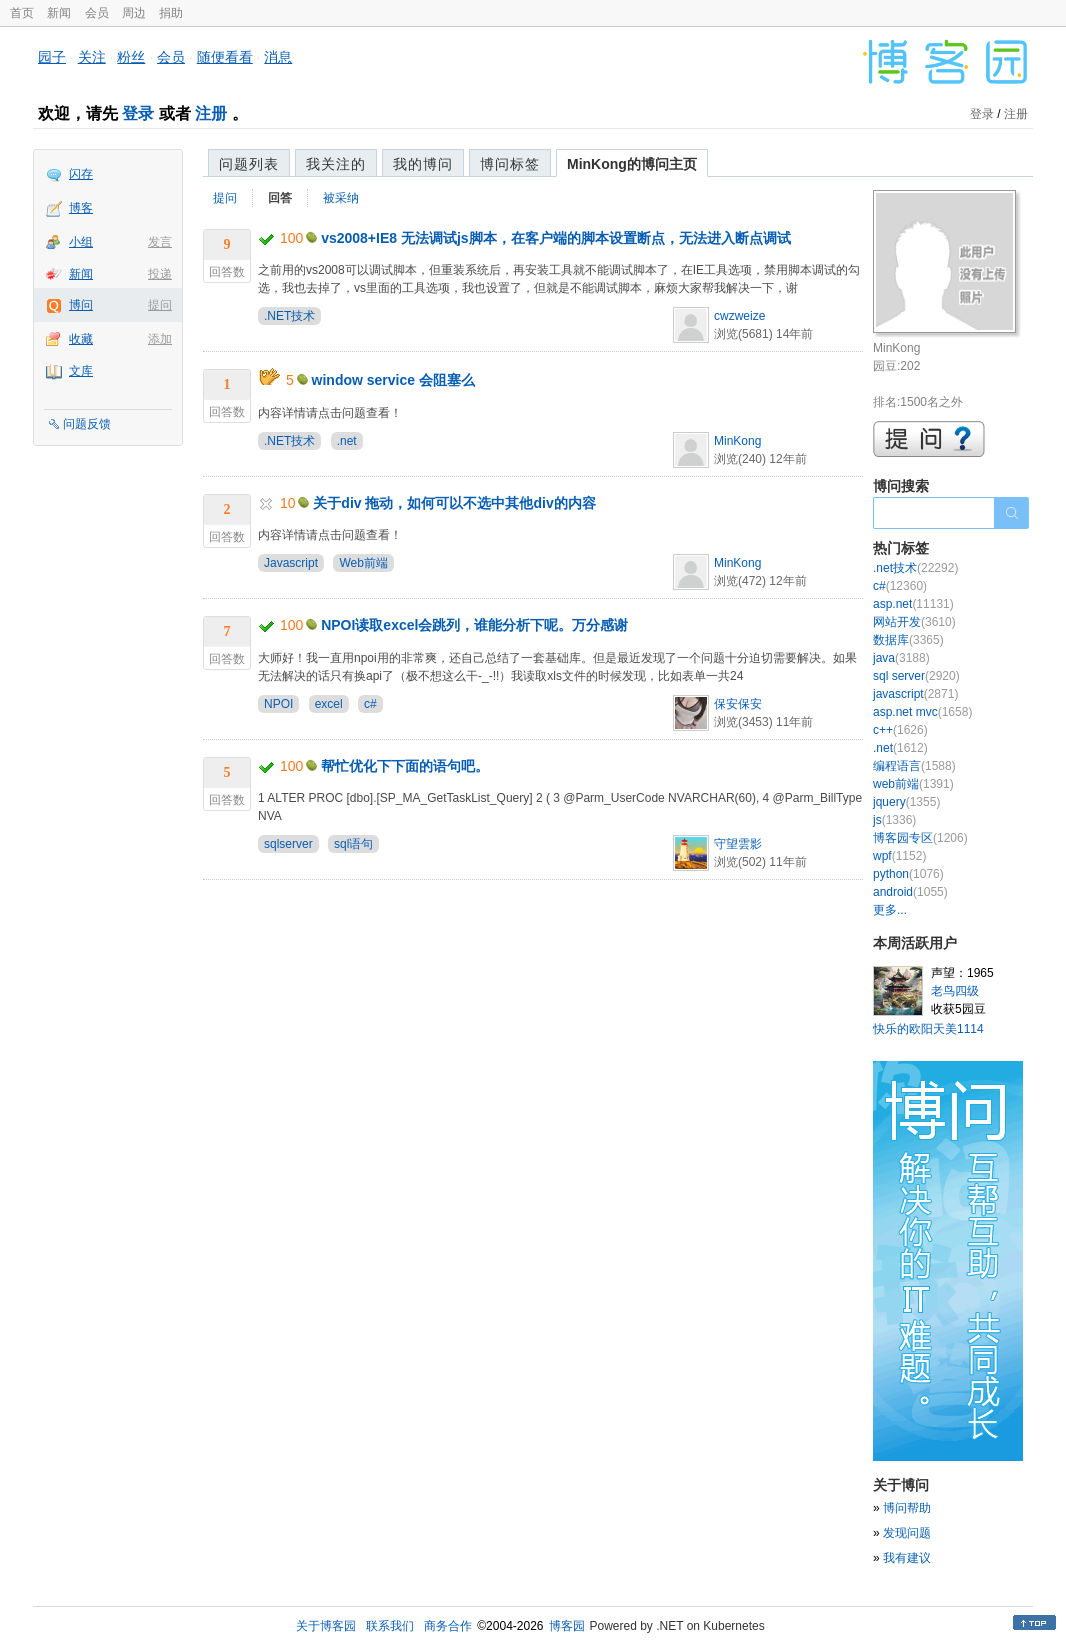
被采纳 (341, 198)
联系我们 (390, 1626)
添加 (160, 339)
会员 (97, 13)
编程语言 (914, 766)
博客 (81, 208)
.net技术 (915, 568)
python (908, 874)
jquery (906, 802)
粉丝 (131, 57)
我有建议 (907, 1558)
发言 (160, 242)
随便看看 (225, 57)
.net (347, 441)
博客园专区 (920, 838)
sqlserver (288, 844)
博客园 (567, 1626)
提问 (160, 305)
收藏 (81, 339)
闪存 (81, 174)
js (894, 820)
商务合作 (448, 1626)
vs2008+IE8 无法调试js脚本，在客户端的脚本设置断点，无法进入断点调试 (555, 238)
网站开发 (914, 622)
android (910, 892)
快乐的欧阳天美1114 (928, 1029)
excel (329, 704)
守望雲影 (738, 844)
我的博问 (423, 164)
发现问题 (907, 1533)
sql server (916, 676)
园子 (52, 57)
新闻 (59, 13)
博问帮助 (907, 1508)
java (901, 658)
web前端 (913, 784)
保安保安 (738, 704)
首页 (22, 13)
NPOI (278, 704)
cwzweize (739, 316)
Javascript (291, 563)
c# (370, 704)
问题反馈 (87, 424)
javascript (915, 694)
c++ (900, 730)
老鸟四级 (955, 991)
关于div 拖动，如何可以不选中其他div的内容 (454, 503)
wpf (899, 856)
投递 (160, 274)
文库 (81, 371)
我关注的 (336, 164)
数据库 (908, 640)
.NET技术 (289, 316)
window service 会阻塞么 (393, 380)
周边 (134, 13)
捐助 (171, 13)
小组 (81, 242)
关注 (92, 57)
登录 (138, 113)
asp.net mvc (922, 712)
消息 (278, 57)
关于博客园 (326, 1626)
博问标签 (510, 164)
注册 (211, 113)
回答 (280, 198)
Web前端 (363, 563)
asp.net (913, 604)
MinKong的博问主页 (632, 164)
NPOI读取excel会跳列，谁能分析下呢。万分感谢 (474, 625)
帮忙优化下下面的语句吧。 (405, 766)
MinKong (737, 441)
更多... (890, 910)
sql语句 (353, 844)
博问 (81, 305)
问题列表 (249, 164)
